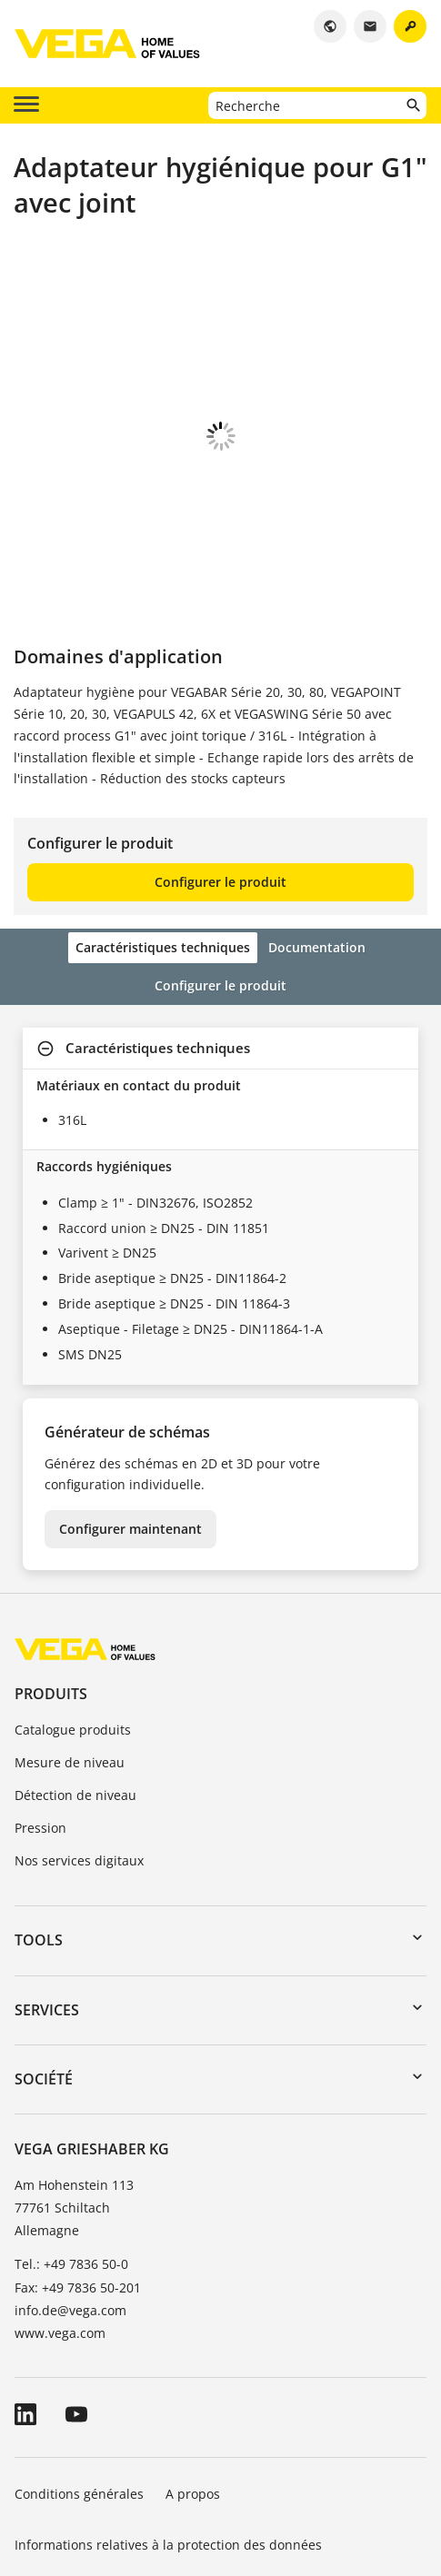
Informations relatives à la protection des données (168, 2416)
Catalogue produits (73, 1601)
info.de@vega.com (70, 2182)
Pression (40, 1699)
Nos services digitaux (79, 1732)
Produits (51, 1566)
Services (47, 1882)
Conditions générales (79, 2365)
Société (44, 1951)
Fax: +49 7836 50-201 (78, 2159)
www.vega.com (60, 2204)
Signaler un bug (63, 2467)
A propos (194, 2365)
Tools (39, 1812)
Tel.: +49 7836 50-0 (71, 2135)
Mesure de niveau (70, 1634)
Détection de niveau (75, 1667)
